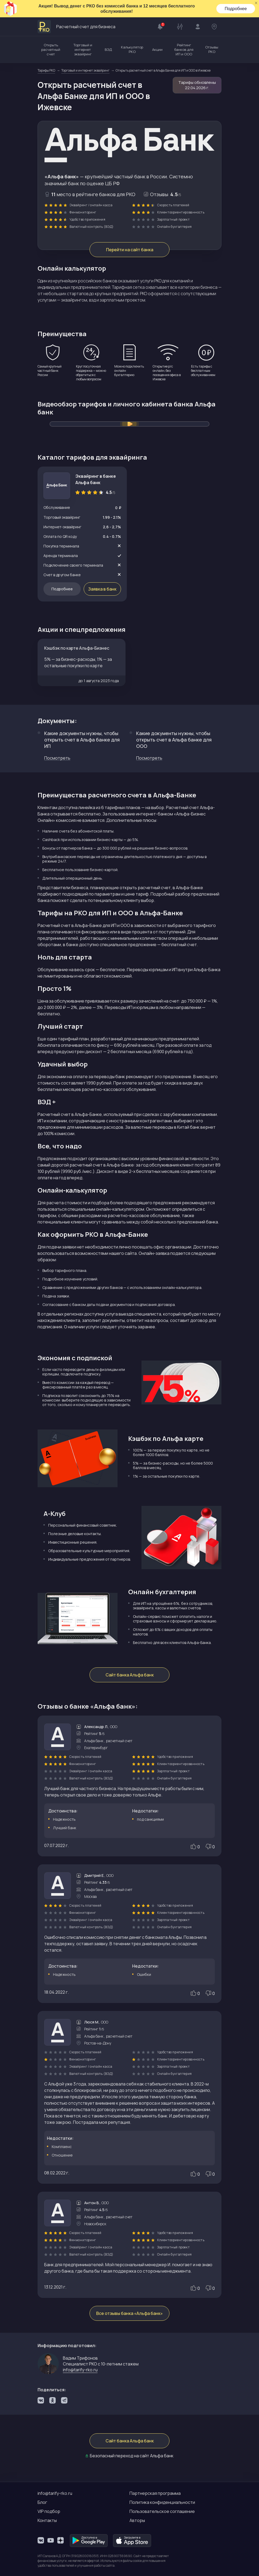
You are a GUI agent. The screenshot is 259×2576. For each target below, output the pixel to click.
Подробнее (236, 8)
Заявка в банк (102, 589)
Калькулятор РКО (132, 49)
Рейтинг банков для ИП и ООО (183, 49)
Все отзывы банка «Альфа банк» (129, 2313)
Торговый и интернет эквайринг (83, 49)
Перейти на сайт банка (129, 250)
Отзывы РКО (211, 49)
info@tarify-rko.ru (80, 2370)
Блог (42, 2502)
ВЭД (108, 49)
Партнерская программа (155, 2493)
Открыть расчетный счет (50, 49)
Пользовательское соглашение (162, 2511)
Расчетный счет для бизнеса (76, 26)
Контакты (47, 2520)
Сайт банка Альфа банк (130, 1675)
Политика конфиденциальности (162, 2502)
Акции (157, 49)
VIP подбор (49, 2511)
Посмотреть (57, 758)
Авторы (137, 2520)
